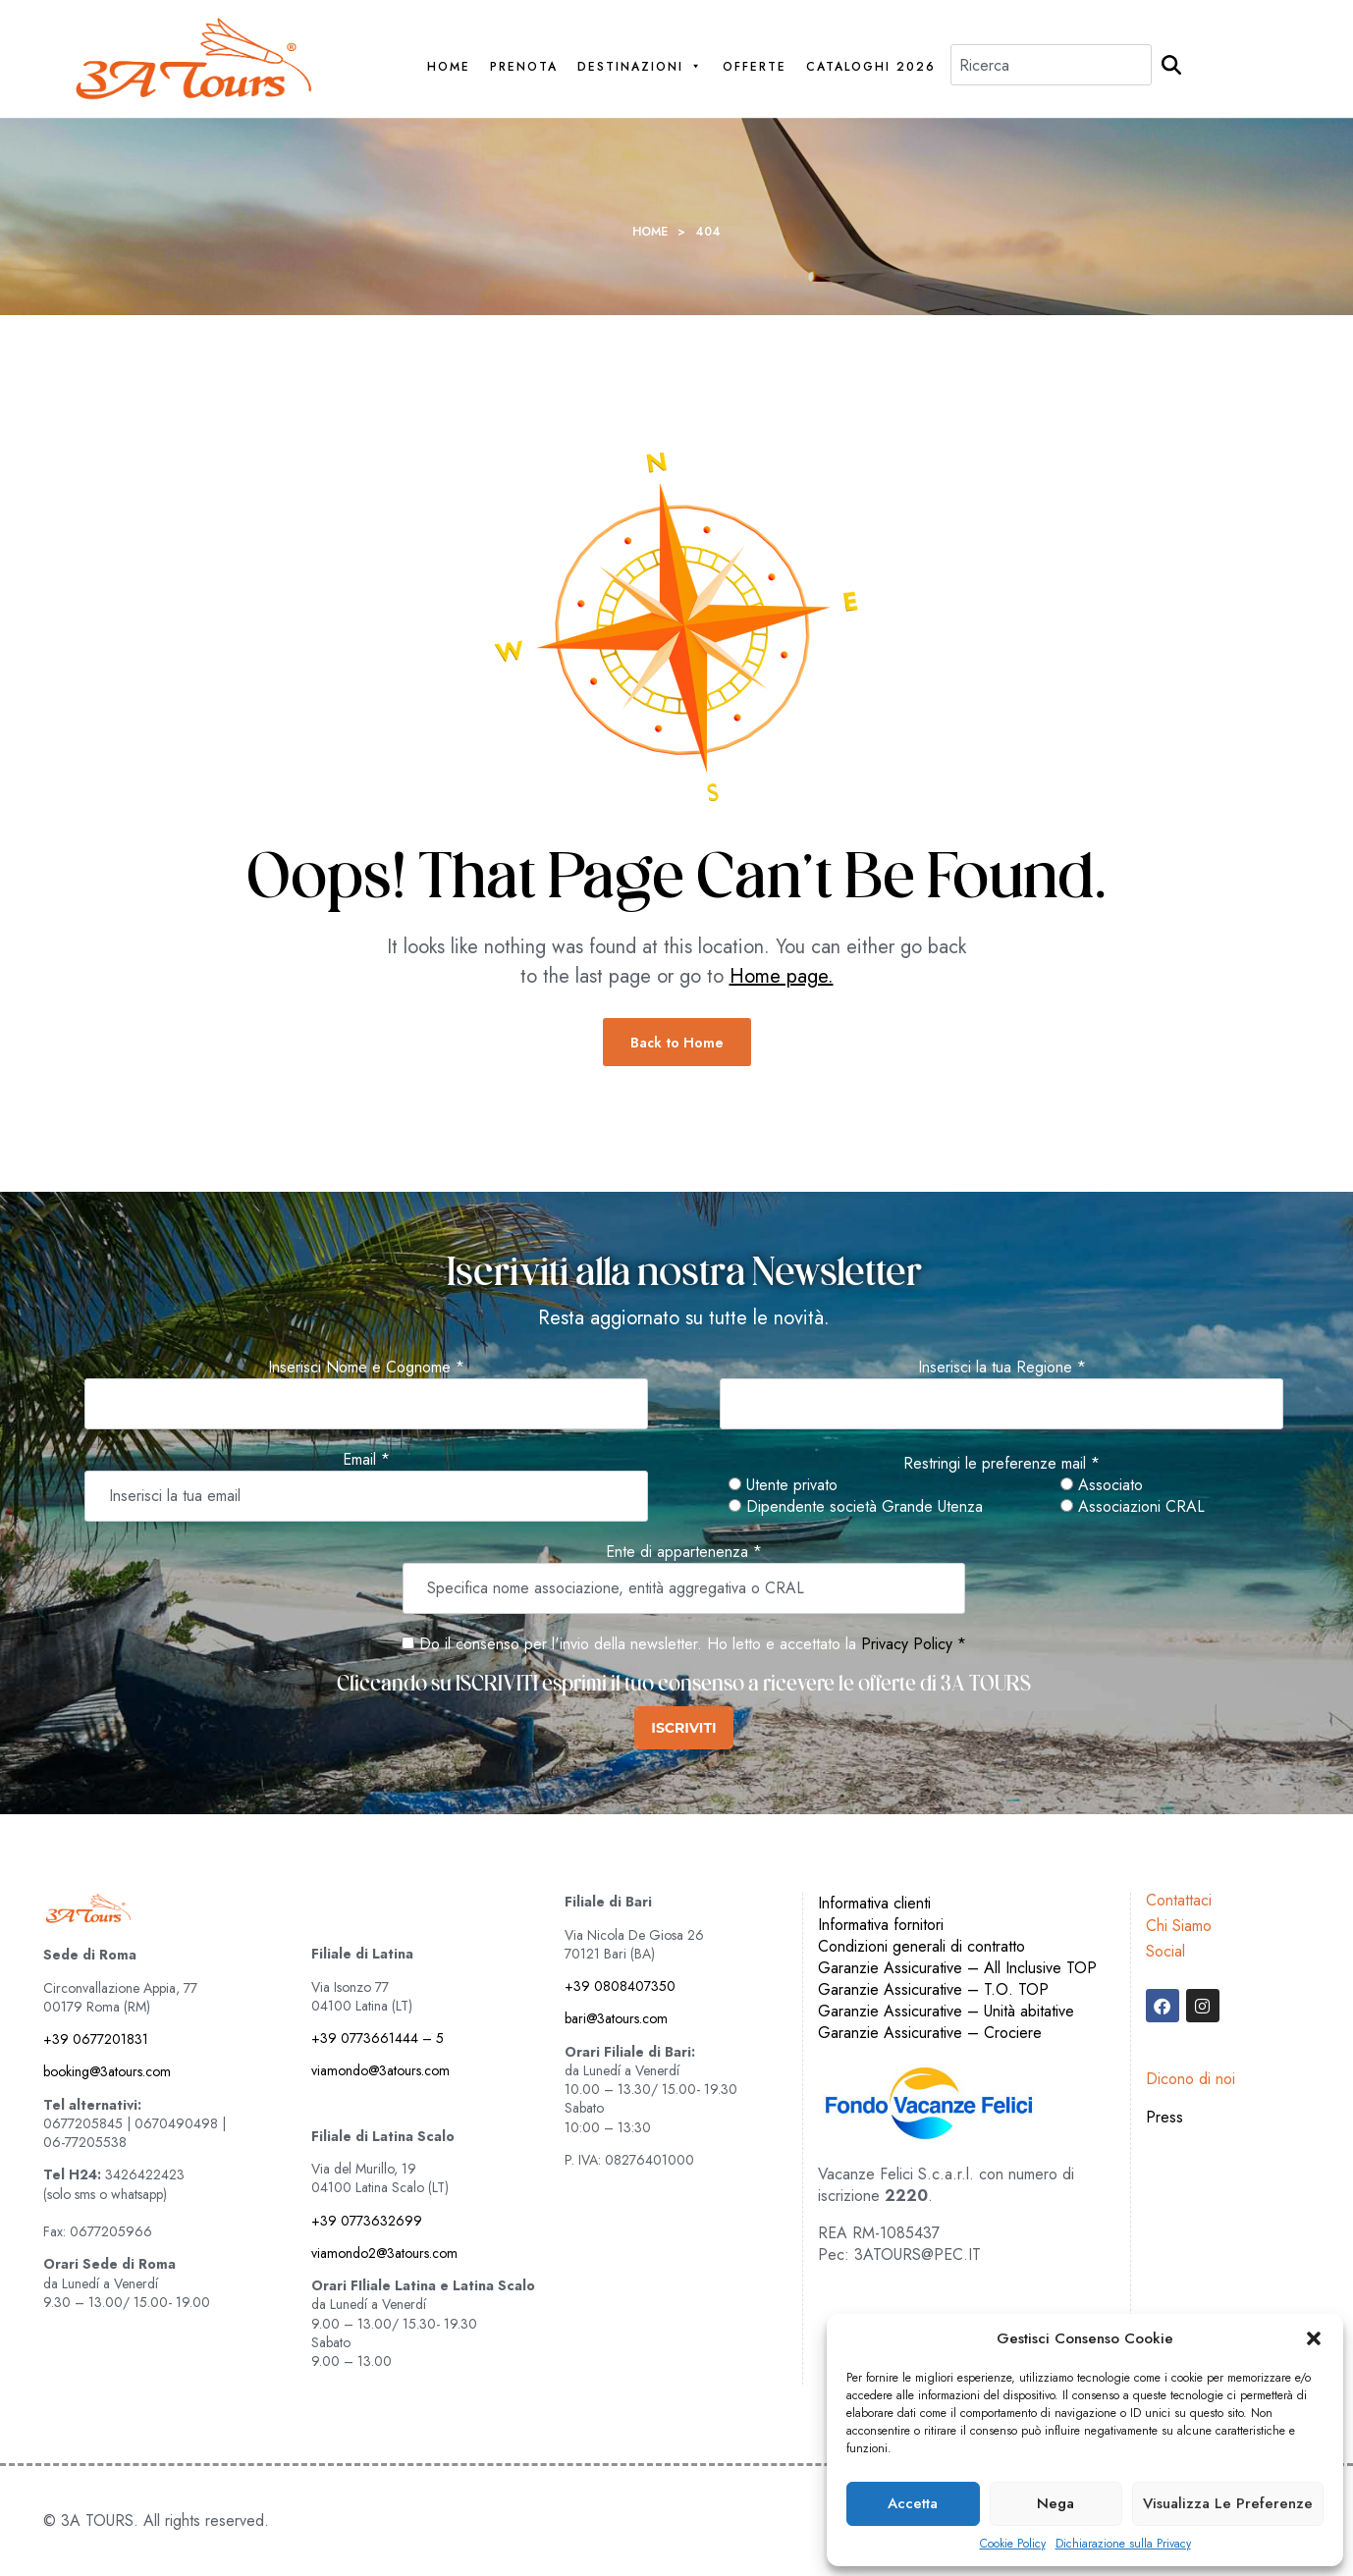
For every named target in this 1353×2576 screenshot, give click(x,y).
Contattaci (1179, 1900)
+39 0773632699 (366, 2220)
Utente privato (783, 1485)
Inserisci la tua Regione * (1002, 1367)
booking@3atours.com (107, 2071)
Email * (366, 1460)
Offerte (754, 67)
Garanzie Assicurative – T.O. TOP (933, 1989)
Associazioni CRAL (1132, 1507)
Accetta (913, 2503)
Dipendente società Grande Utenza (856, 1507)
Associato (1101, 1485)
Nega (1055, 2503)
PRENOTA (524, 67)
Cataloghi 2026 (871, 67)
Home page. (782, 976)
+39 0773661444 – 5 (377, 2038)
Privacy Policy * (913, 1644)
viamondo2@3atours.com (384, 2253)
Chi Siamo (1179, 1925)
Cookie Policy (1013, 2544)
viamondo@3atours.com (380, 2070)
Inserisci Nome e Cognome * (366, 1367)
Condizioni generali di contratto (921, 1946)
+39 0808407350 (620, 1986)
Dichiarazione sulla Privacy (1123, 2544)
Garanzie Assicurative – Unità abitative (946, 2011)
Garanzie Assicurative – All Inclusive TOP (957, 1968)
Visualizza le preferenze (1228, 2503)
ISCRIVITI (683, 1728)
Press (1164, 2117)
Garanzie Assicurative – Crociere (930, 2032)
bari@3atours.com (616, 2018)
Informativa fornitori (881, 1924)
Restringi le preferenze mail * (1001, 1464)
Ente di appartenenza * (684, 1552)
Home (448, 67)
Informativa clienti (874, 1903)
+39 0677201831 (95, 2039)
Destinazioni (640, 67)
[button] (1314, 2338)
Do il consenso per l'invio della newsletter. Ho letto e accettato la (629, 1644)
